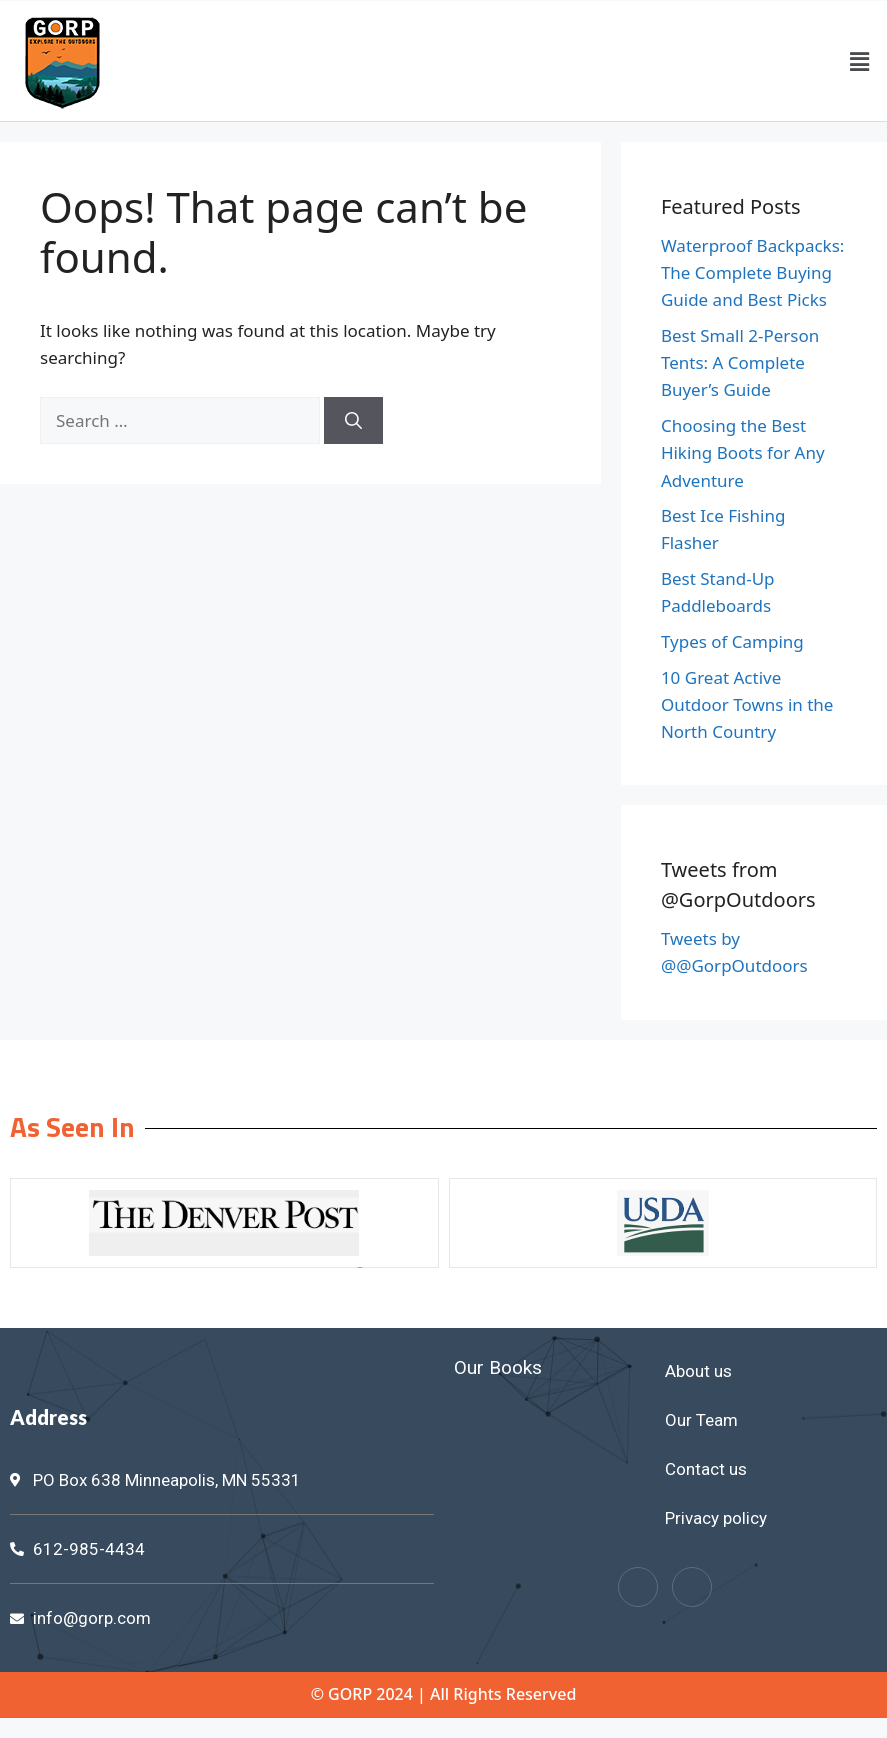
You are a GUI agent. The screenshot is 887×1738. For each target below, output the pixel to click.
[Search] (353, 421)
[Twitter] (692, 1587)
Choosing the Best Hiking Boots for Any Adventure (743, 452)
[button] (860, 61)
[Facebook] (638, 1587)
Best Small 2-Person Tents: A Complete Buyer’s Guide (740, 362)
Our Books (498, 1367)
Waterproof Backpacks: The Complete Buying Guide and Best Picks (752, 272)
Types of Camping (732, 641)
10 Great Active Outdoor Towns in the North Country (747, 704)
